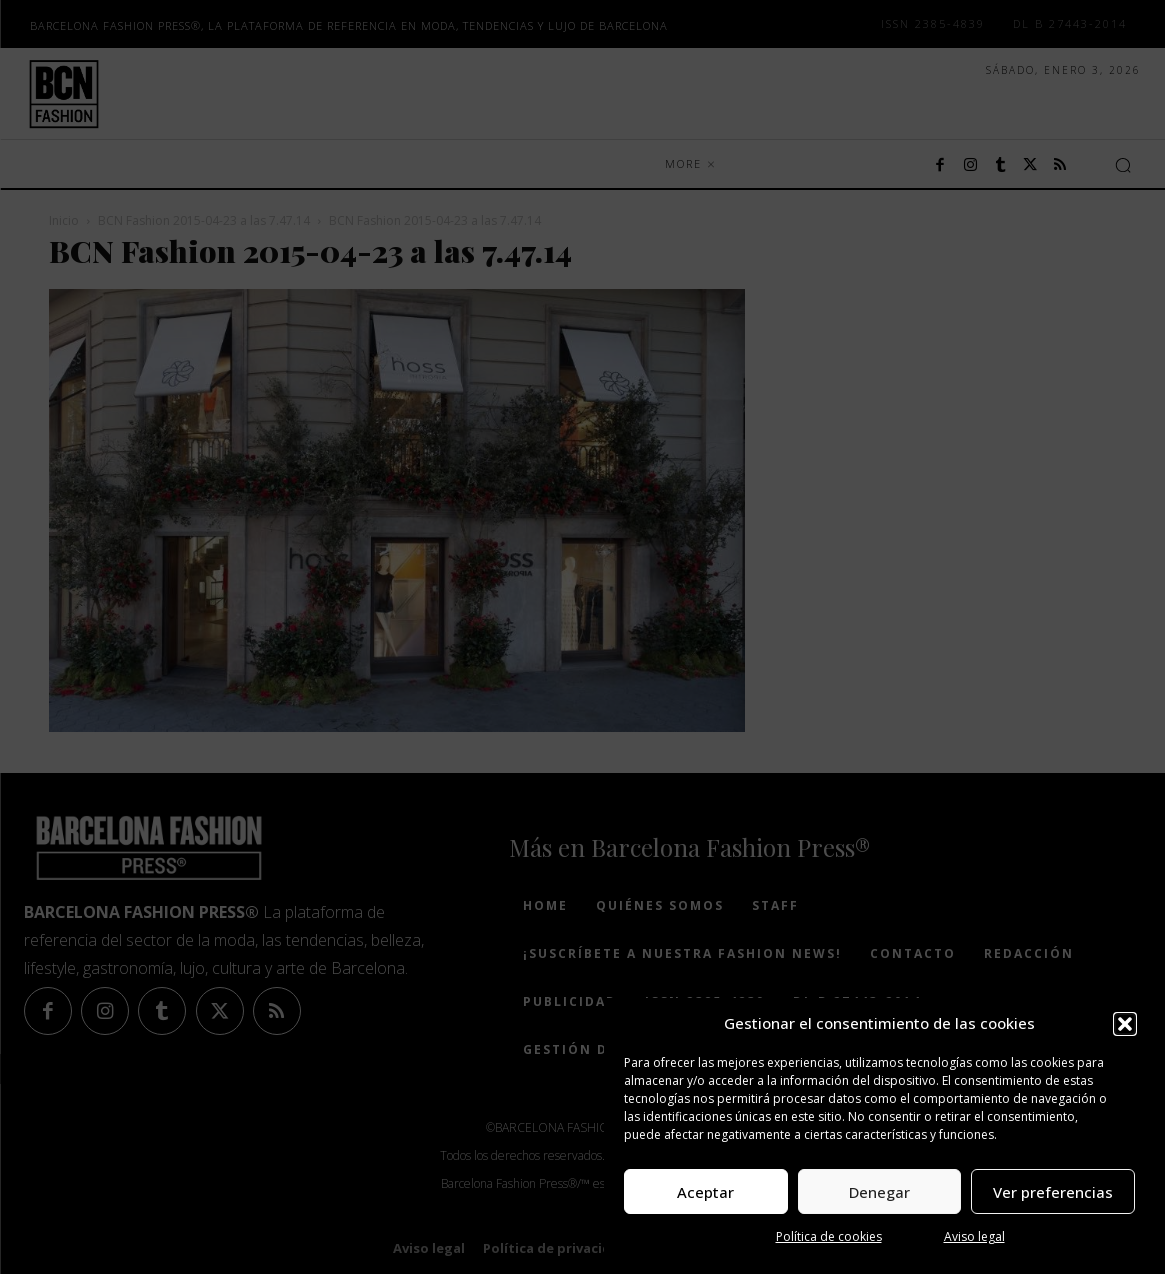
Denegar (879, 1192)
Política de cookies (829, 1236)
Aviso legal (974, 1236)
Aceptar (705, 1192)
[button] (1125, 1024)
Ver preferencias (1053, 1192)
